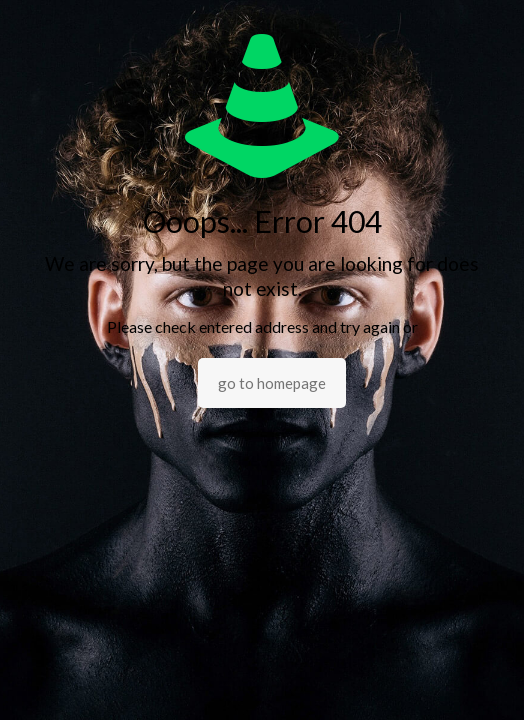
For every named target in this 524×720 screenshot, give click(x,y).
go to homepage (272, 383)
